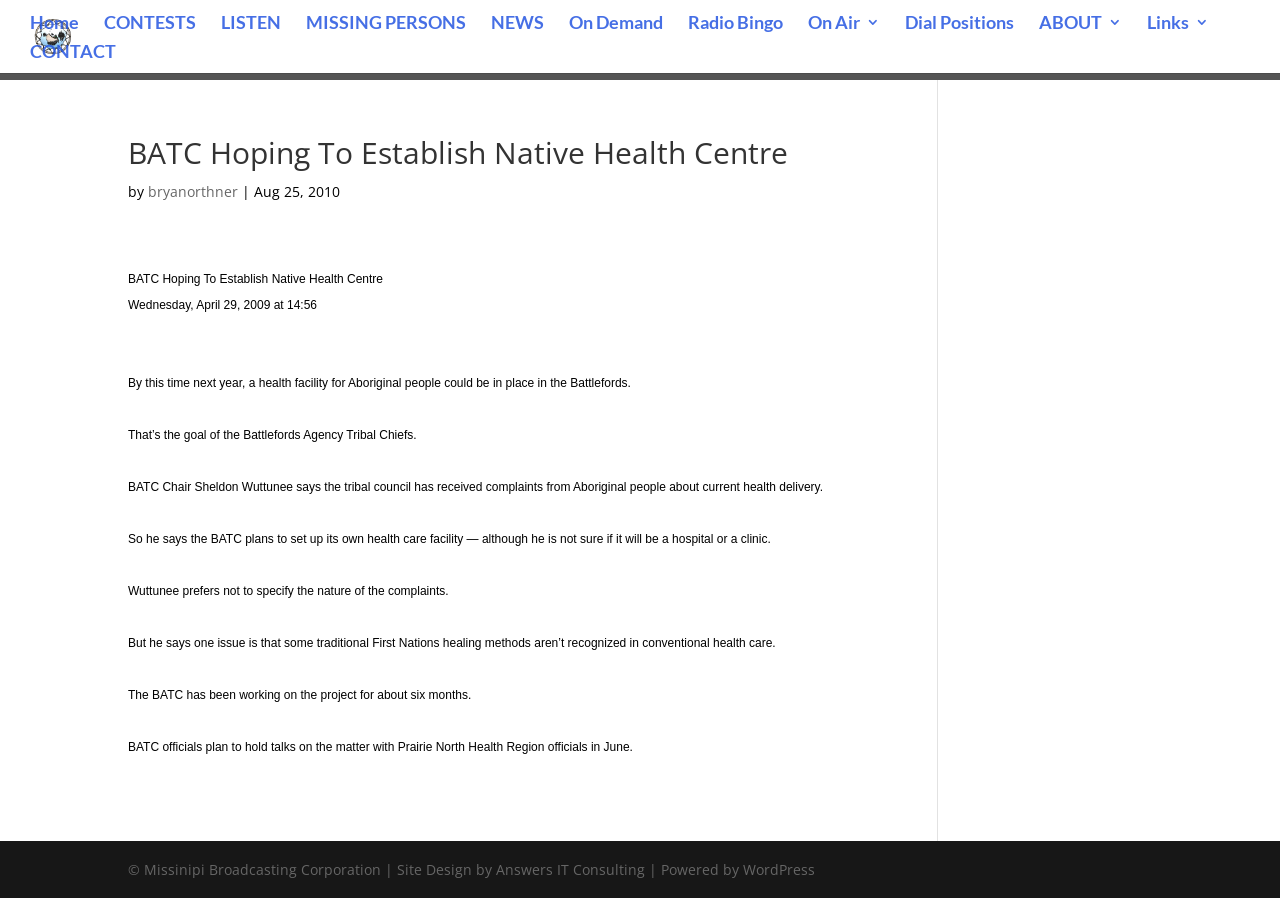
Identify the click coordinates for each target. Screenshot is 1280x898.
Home (54, 24)
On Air (834, 24)
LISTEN (251, 24)
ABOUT (1070, 24)
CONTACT (73, 53)
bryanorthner (193, 191)
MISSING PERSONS (386, 24)
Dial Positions (959, 24)
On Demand (616, 24)
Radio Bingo (735, 24)
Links (1168, 24)
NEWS (517, 24)
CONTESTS (150, 24)
